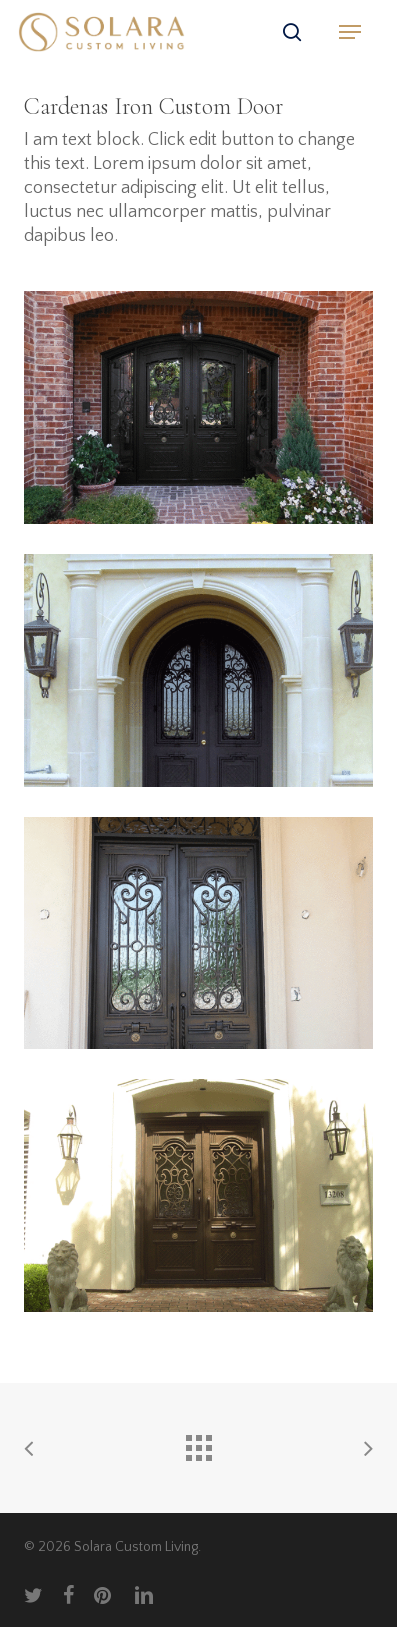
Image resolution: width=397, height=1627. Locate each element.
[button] (350, 32)
